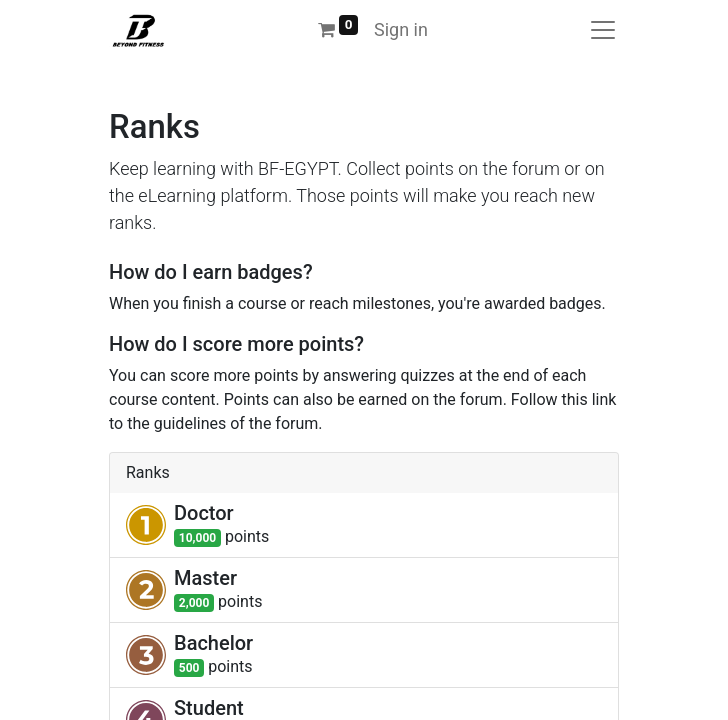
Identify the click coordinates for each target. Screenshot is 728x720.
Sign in (401, 29)
